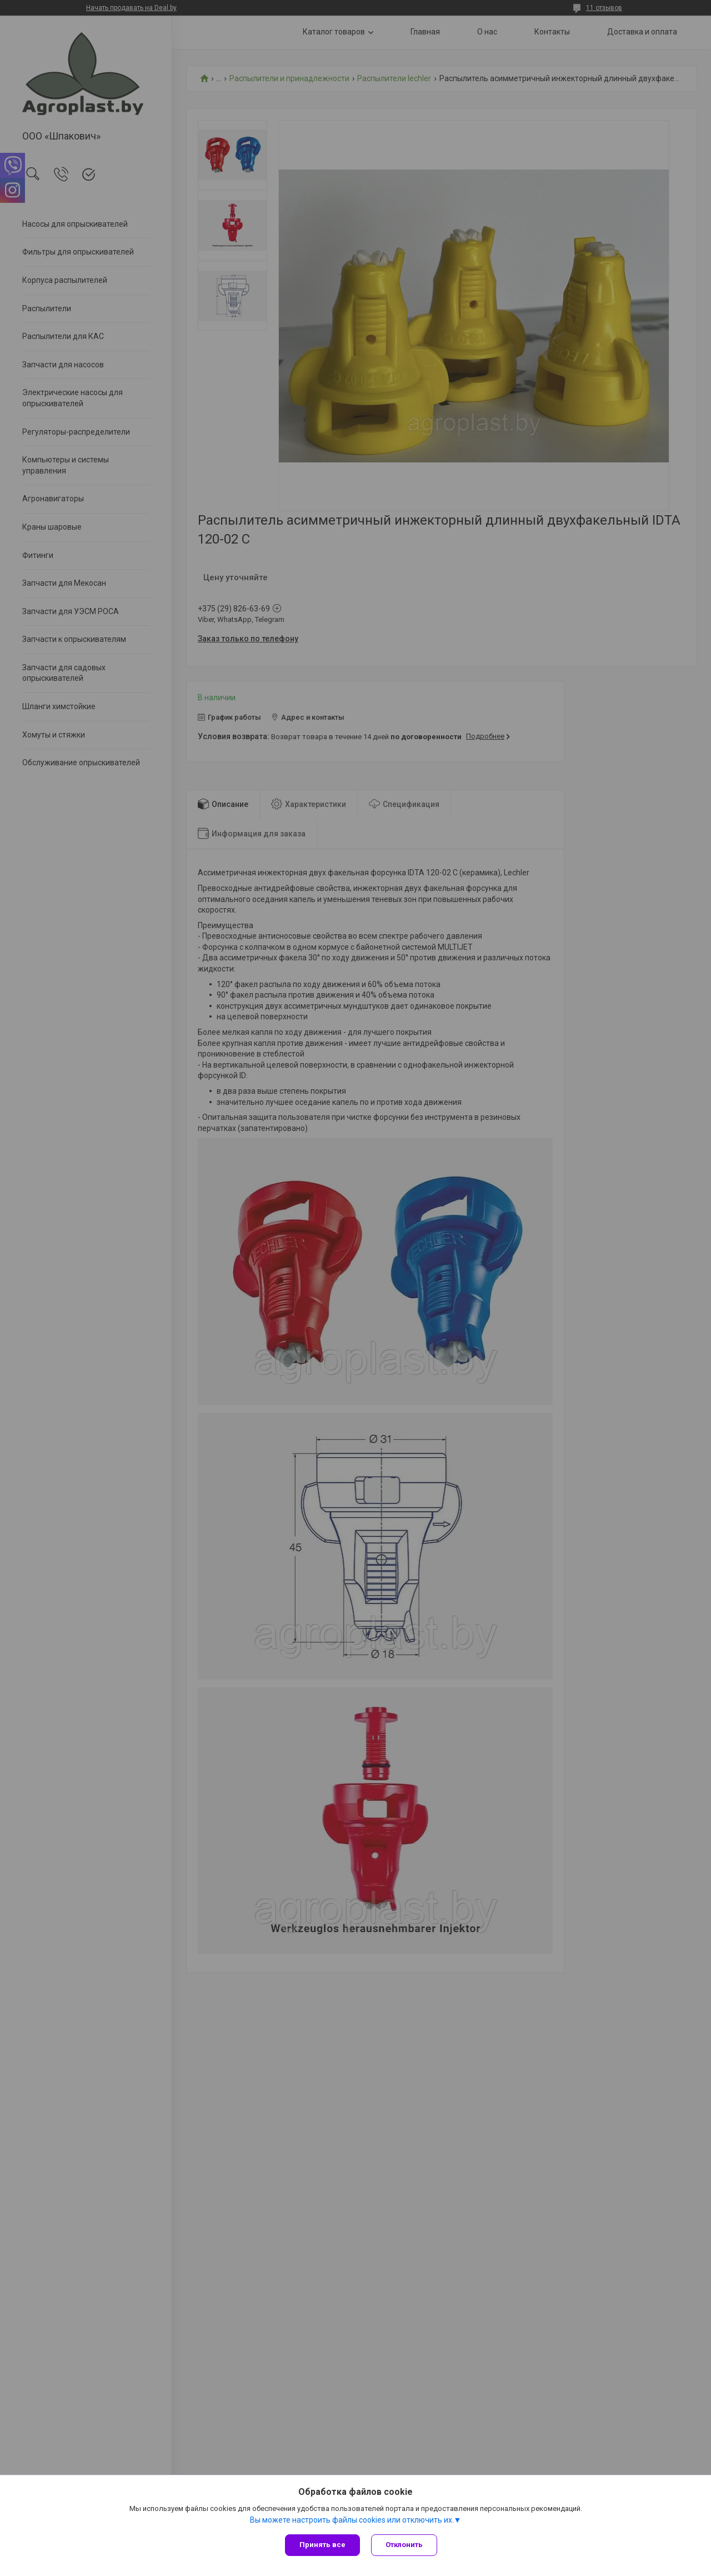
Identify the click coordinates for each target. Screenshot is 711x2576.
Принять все (322, 2544)
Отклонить (404, 2544)
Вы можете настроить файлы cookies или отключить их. (352, 2519)
